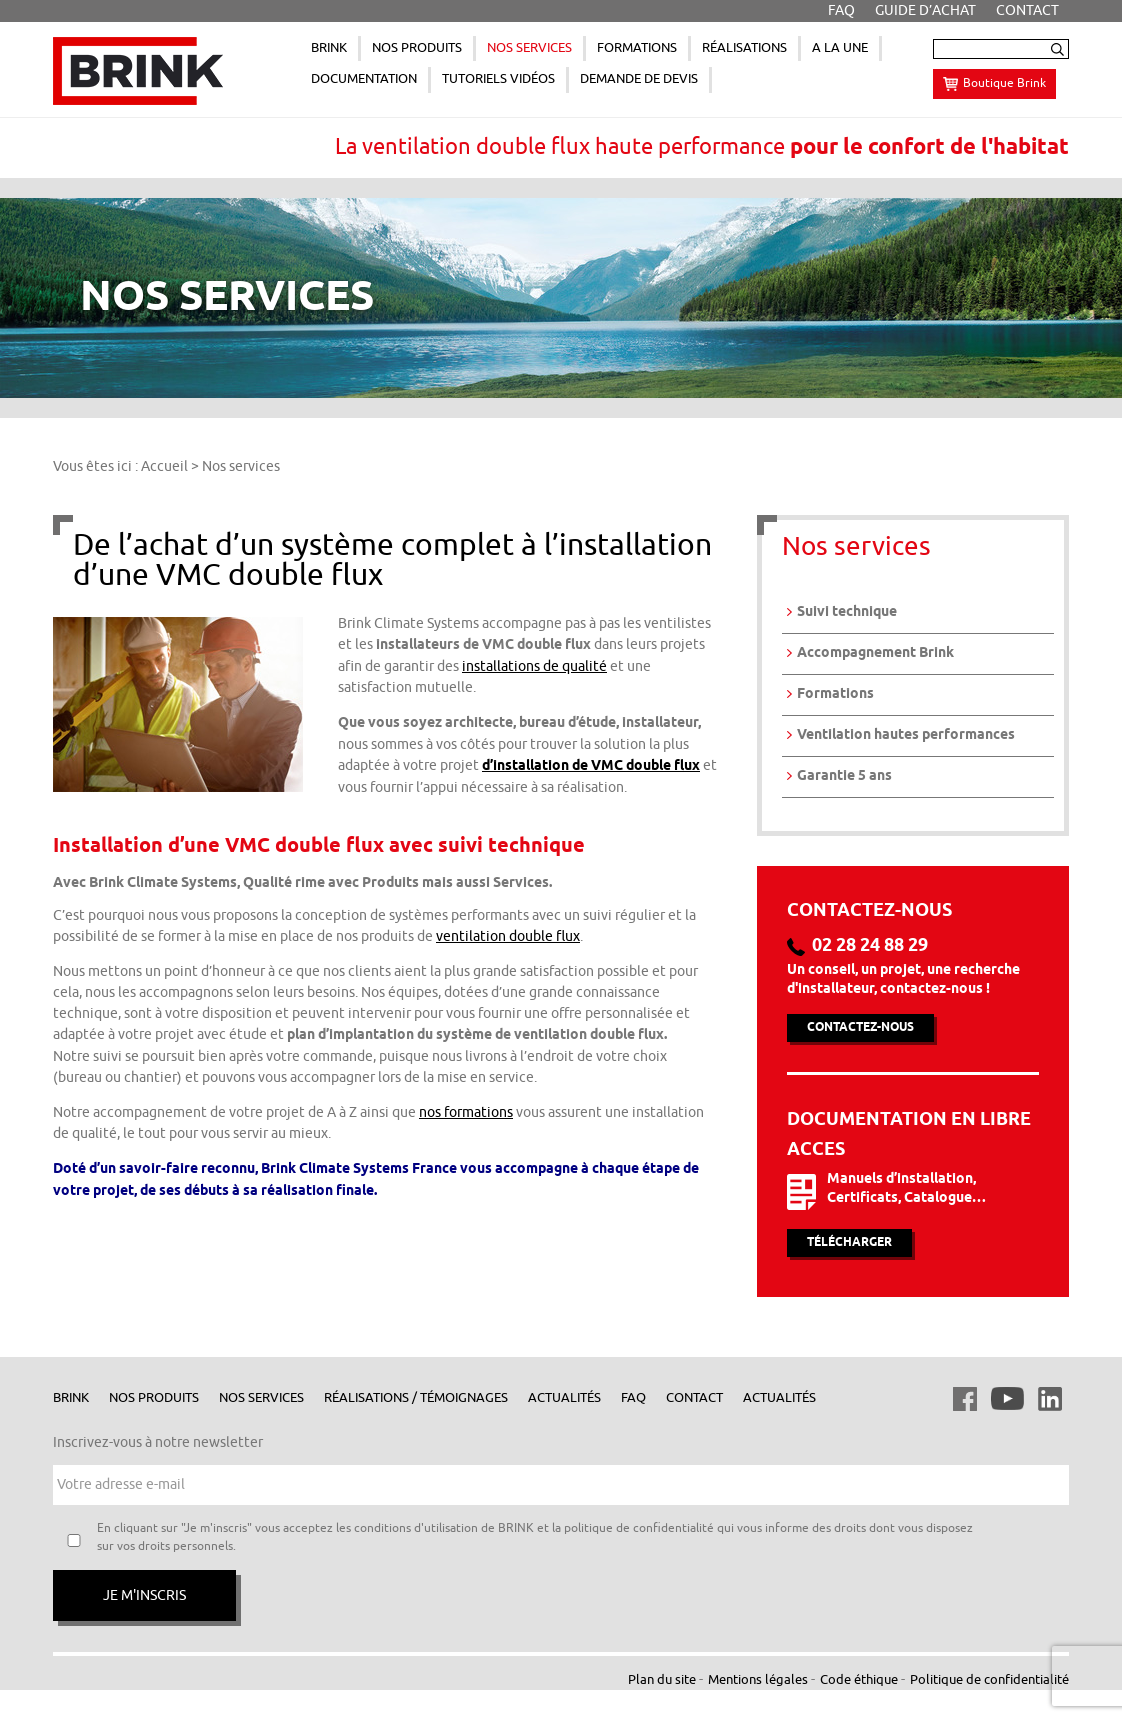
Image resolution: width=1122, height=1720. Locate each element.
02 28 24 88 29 (870, 946)
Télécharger (849, 1242)
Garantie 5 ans (844, 776)
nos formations (466, 1112)
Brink (71, 1397)
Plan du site (662, 1679)
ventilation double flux (508, 936)
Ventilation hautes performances (906, 735)
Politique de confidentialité (989, 1679)
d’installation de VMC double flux (591, 766)
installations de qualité (534, 666)
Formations (835, 694)
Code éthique (859, 1679)
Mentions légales (758, 1679)
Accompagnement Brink (875, 653)
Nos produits (154, 1397)
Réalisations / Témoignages (416, 1397)
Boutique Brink (1004, 83)
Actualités (564, 1397)
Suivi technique (847, 612)
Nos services (261, 1397)
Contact (694, 1397)
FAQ (633, 1397)
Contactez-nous (860, 1027)
